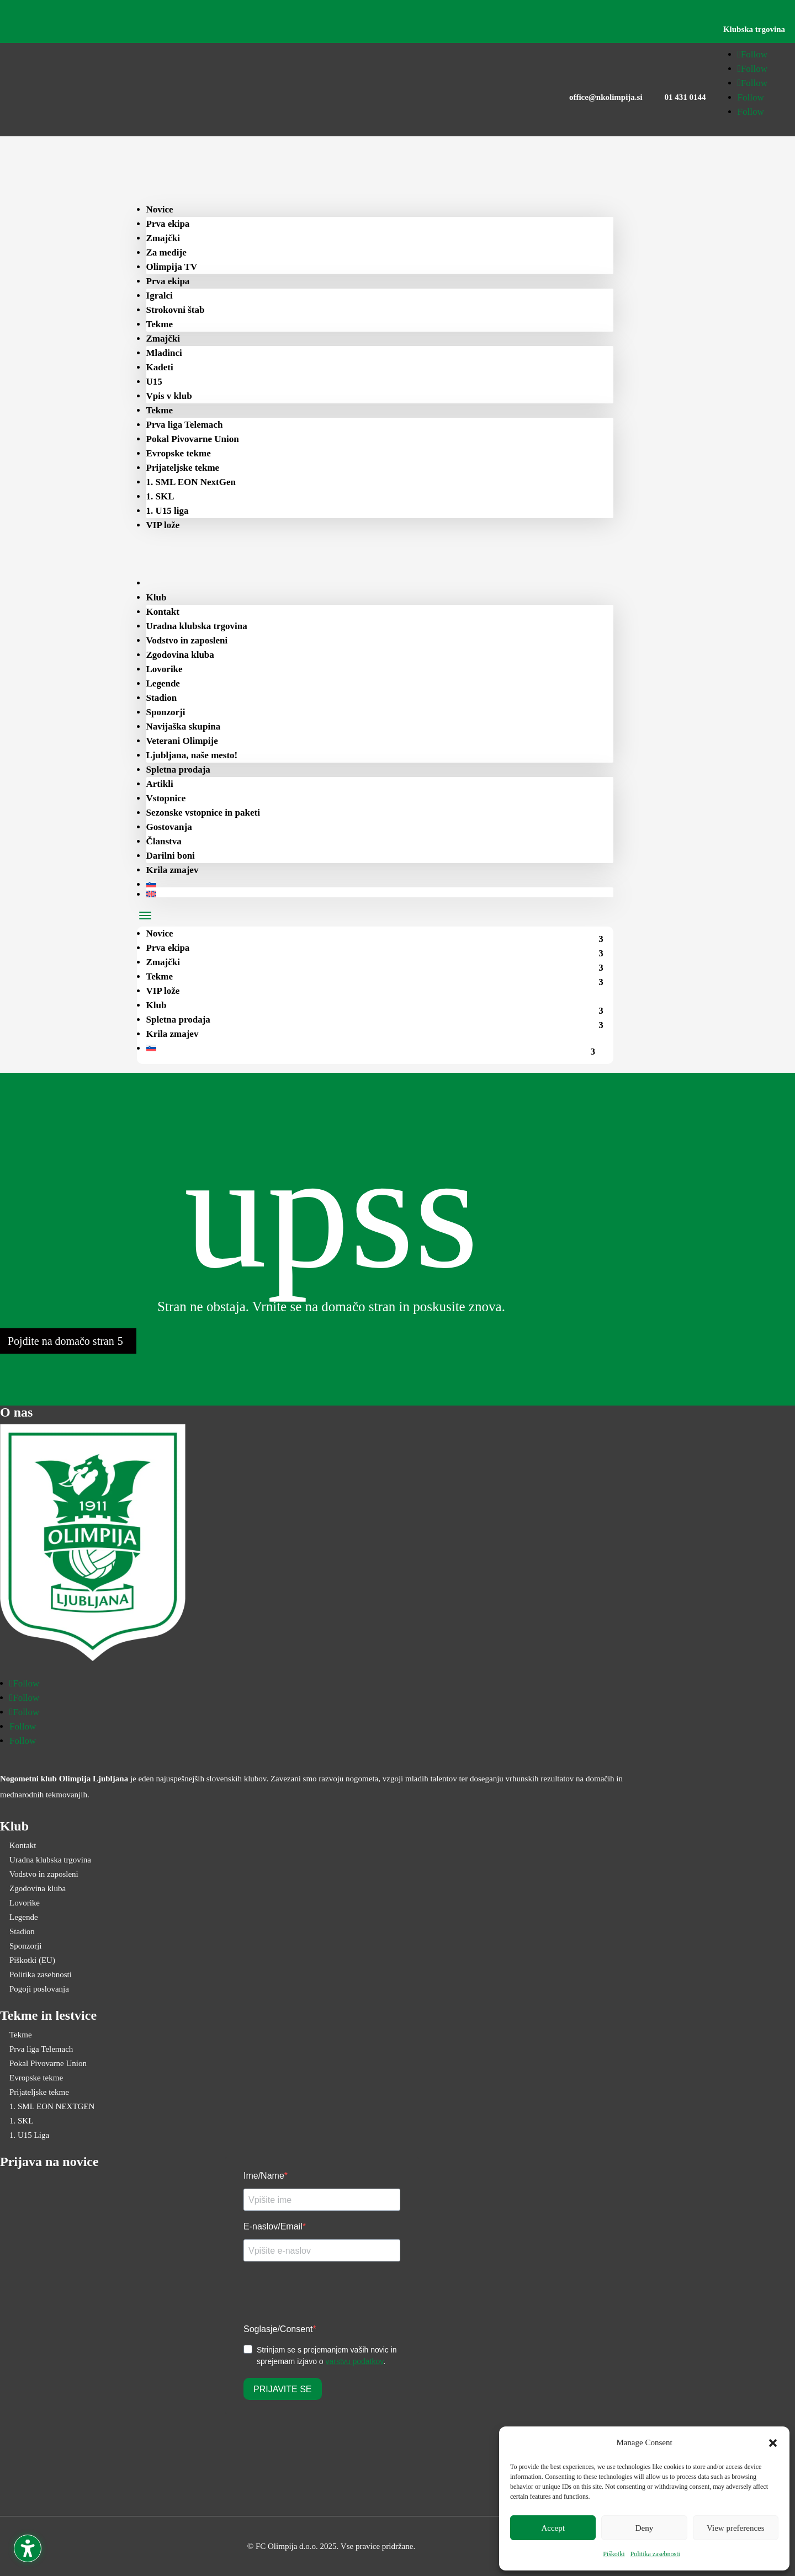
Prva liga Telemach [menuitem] (184, 424)
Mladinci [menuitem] (164, 353)
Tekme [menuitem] (159, 324)
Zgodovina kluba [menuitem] (180, 655)
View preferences (735, 2528)
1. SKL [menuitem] (160, 496)
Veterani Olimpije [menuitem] (182, 741)
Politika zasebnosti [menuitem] (40, 1974)
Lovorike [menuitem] (164, 669)
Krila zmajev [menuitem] (172, 870)
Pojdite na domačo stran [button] (61, 1341)
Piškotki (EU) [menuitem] (32, 1960)
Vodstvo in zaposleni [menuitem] (187, 640)
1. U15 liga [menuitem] (167, 510)
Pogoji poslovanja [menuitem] (39, 1988)
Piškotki (613, 2554)
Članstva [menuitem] (164, 841)
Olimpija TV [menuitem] (172, 267)
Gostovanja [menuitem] (169, 827)
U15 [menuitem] (154, 381)
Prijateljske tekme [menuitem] (183, 467)
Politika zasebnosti (655, 2554)
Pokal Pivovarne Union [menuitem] (192, 439)
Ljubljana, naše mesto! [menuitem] (192, 755)
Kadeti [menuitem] (159, 367)
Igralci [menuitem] (159, 295)
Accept (552, 2528)
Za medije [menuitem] (166, 252)
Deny (644, 2528)
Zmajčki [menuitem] (163, 238)
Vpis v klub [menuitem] (169, 396)
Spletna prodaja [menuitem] (178, 769)
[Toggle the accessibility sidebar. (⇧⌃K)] (27, 2548)
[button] (772, 2443)
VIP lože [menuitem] (163, 525)
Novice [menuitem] (159, 209)
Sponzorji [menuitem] (166, 712)
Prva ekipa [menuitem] (168, 224)
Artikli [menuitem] (159, 784)
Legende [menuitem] (163, 683)
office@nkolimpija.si (606, 97)
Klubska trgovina (754, 29)
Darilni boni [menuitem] (170, 855)
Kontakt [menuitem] (162, 611)
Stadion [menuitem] (161, 698)
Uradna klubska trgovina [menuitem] (196, 626)
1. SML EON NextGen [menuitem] (191, 482)
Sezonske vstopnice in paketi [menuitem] (203, 812)
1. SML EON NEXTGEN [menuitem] (51, 2106)
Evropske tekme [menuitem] (178, 453)
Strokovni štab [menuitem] (175, 310)
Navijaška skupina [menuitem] (183, 726)
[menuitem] (167, 583)
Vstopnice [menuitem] (166, 798)
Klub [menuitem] (156, 597)
